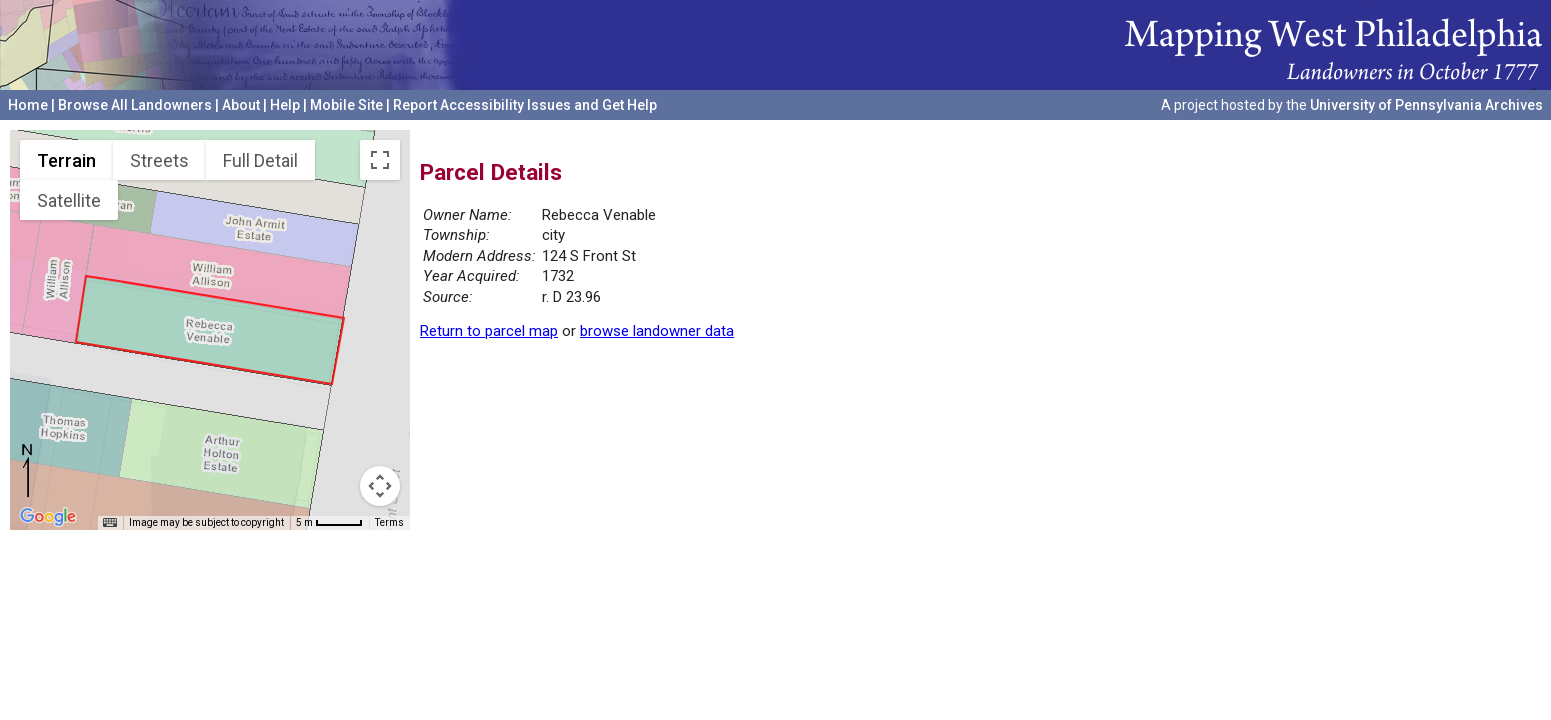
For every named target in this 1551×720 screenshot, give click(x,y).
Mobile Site (346, 105)
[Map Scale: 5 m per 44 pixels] (329, 523)
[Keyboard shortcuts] (110, 523)
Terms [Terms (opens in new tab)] (389, 522)
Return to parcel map (489, 331)
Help (285, 105)
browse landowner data (657, 331)
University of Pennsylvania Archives (1426, 105)
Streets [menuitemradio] (159, 160)
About (241, 105)
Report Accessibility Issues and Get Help (525, 105)
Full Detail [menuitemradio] (260, 160)
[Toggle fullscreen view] (380, 160)
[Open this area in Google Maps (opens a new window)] (48, 517)
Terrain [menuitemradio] (66, 160)
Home (28, 105)
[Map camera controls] (380, 486)
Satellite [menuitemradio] (69, 200)
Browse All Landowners (135, 105)
